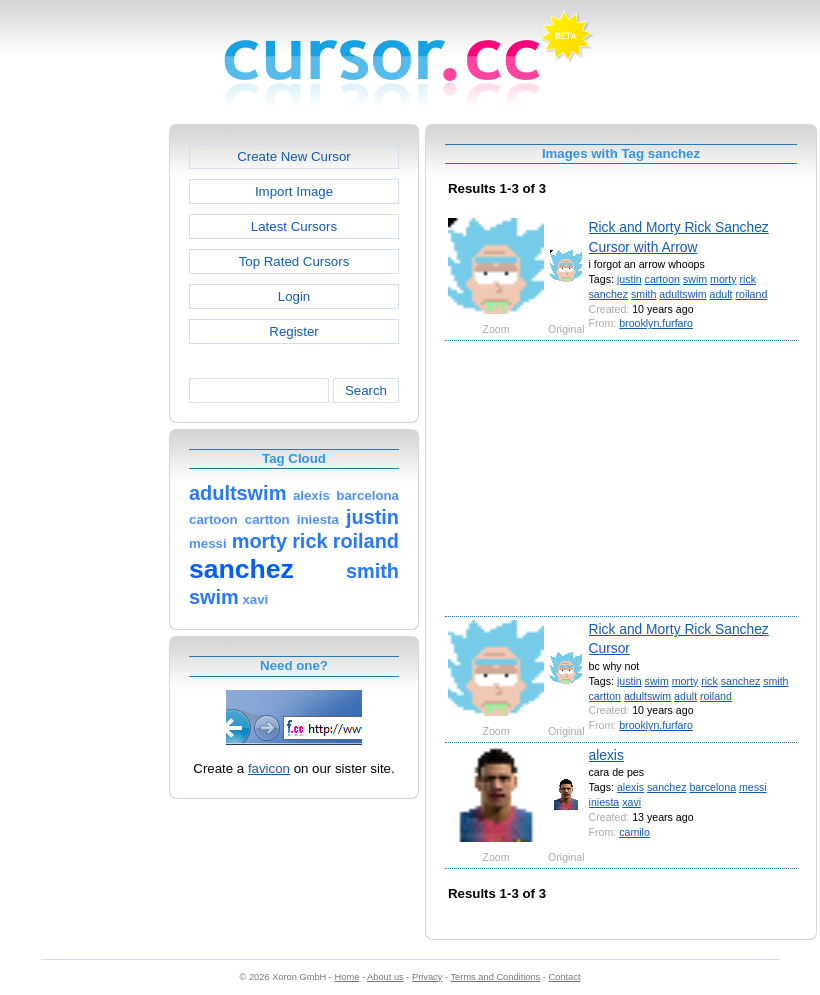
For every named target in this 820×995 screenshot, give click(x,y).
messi (753, 787)
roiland (751, 294)
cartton (605, 696)
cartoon (662, 279)
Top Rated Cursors (294, 261)
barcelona (712, 787)
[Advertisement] (83, 424)
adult (720, 294)
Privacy (427, 977)
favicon (269, 768)
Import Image (294, 191)
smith (643, 294)
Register (293, 331)
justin (629, 279)
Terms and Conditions (495, 977)
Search (366, 390)
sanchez (609, 294)
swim (695, 279)
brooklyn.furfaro (656, 323)
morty (723, 279)
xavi (631, 802)
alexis (606, 755)
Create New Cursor (294, 156)
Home (347, 977)
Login (294, 296)
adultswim (682, 294)
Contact (565, 977)
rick (748, 279)
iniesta (604, 802)
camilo (634, 832)
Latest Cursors (294, 226)
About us (385, 977)
